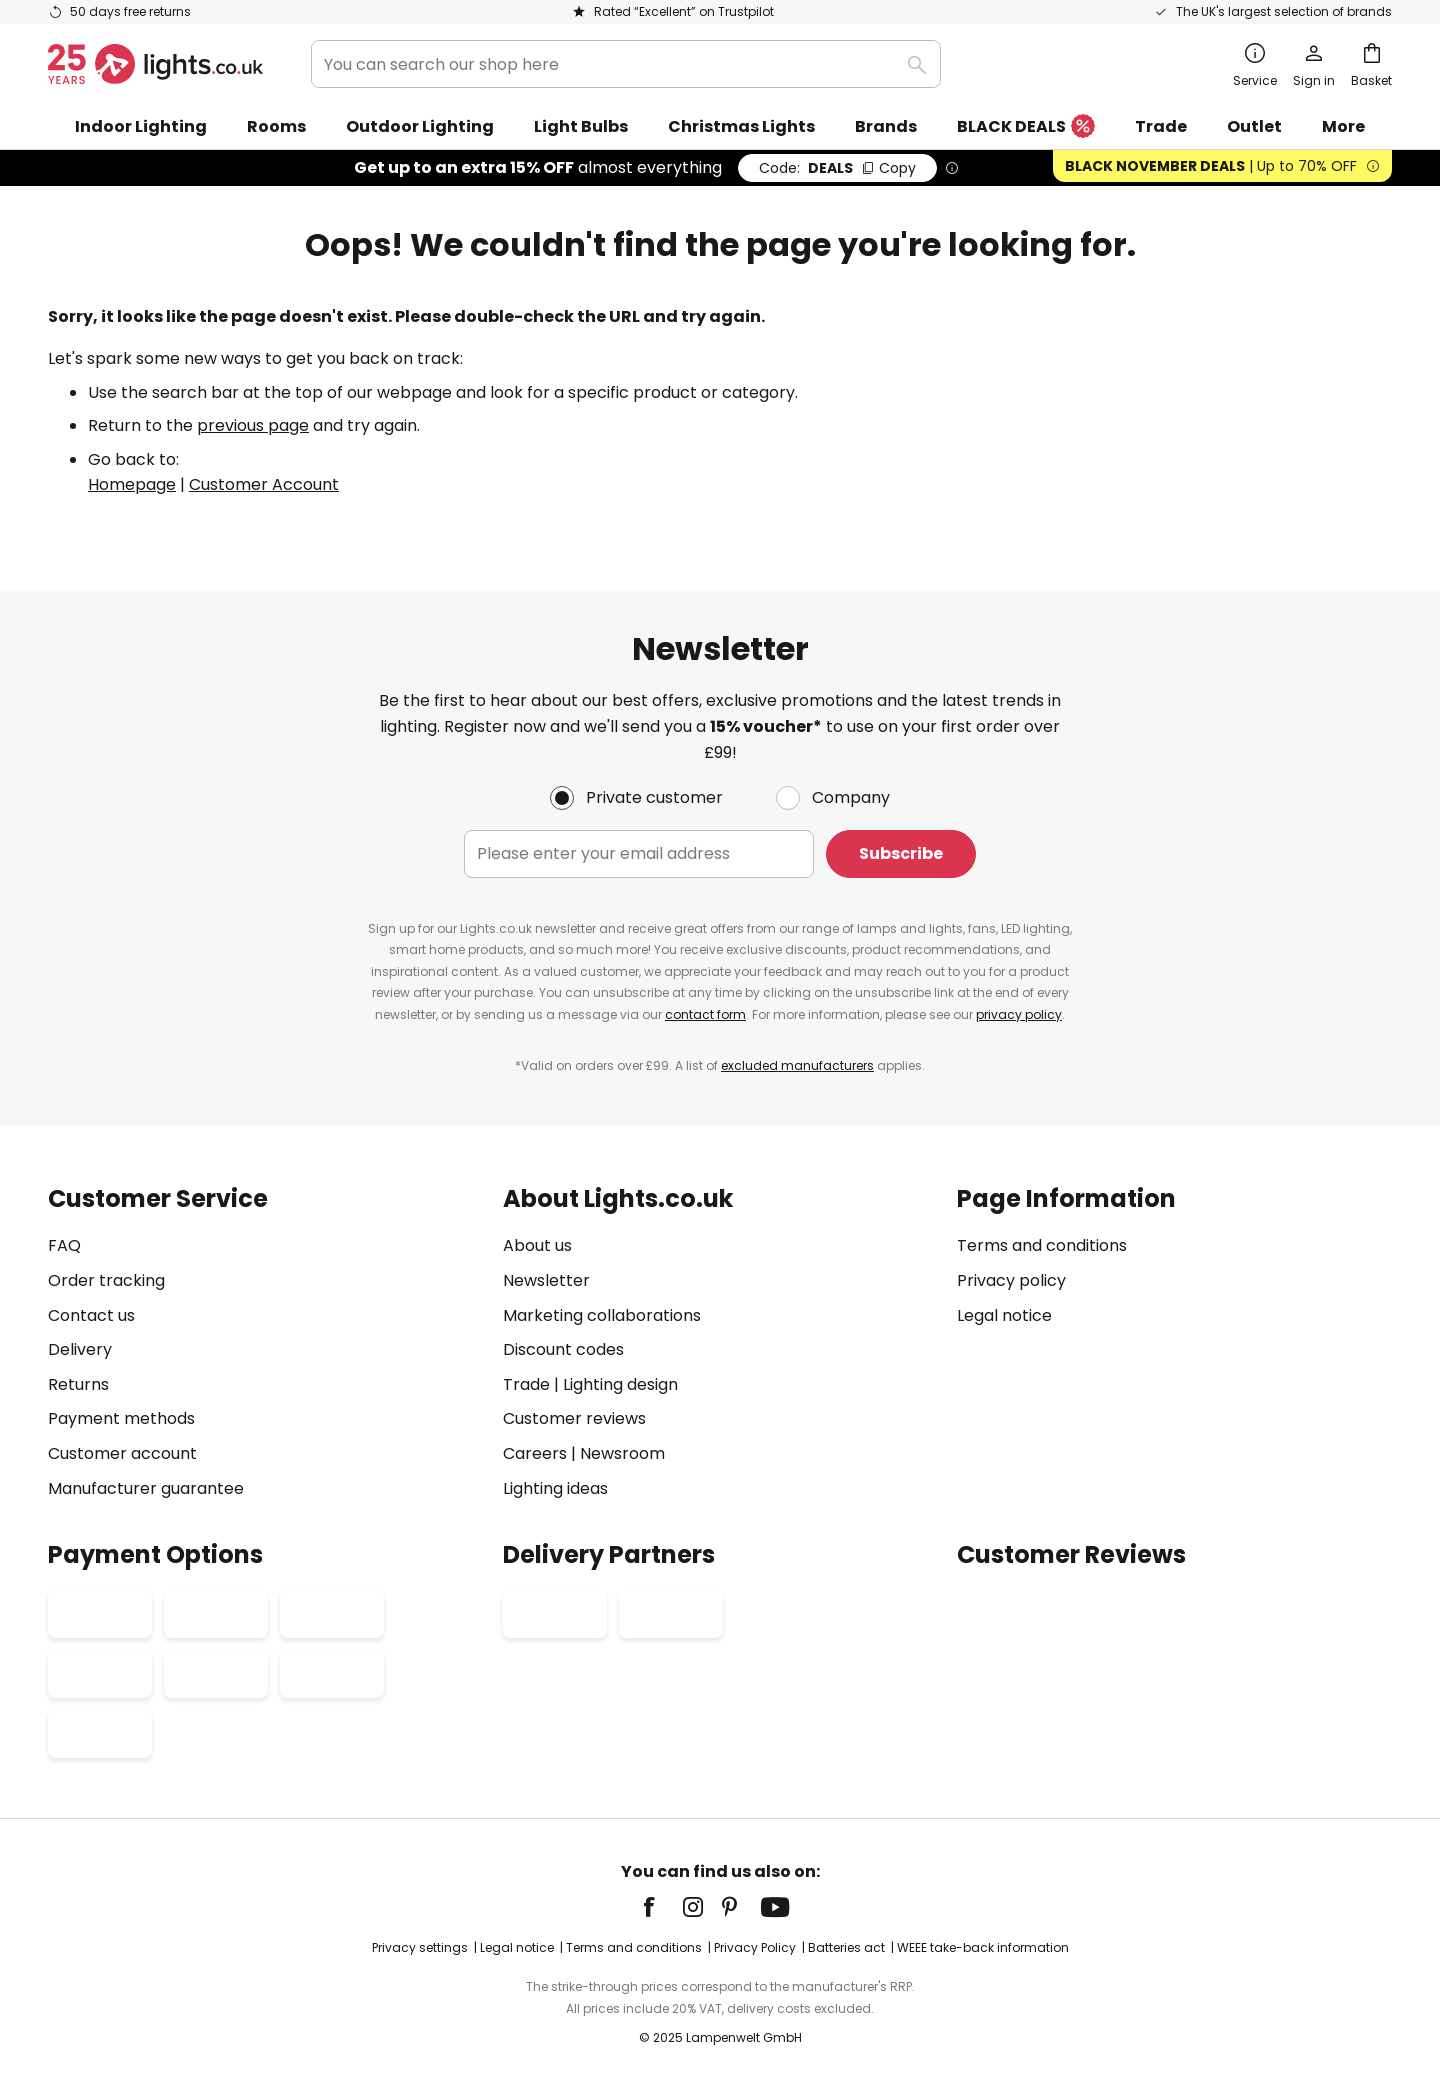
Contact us (91, 1315)
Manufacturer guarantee (146, 1488)
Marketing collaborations (602, 1315)
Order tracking (106, 1280)
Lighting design (620, 1384)
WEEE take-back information (983, 1947)
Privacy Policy (755, 1947)
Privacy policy (1011, 1280)
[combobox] (626, 64)
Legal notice (1004, 1315)
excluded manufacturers (797, 1065)
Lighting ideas (555, 1488)
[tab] (265, 1343)
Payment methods (121, 1418)
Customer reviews (574, 1418)
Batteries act (846, 1947)
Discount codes (563, 1349)
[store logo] (155, 64)
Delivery (80, 1349)
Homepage (132, 484)
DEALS (837, 168)
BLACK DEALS (1026, 127)
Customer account (122, 1453)
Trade (1161, 126)
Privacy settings (420, 1947)
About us (537, 1245)
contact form (705, 1014)
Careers (535, 1453)
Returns (78, 1384)
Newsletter (546, 1280)
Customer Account (264, 484)
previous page (253, 425)
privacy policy (1019, 1014)
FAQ (64, 1245)
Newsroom (622, 1453)
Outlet (1254, 126)
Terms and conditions (1042, 1245)
